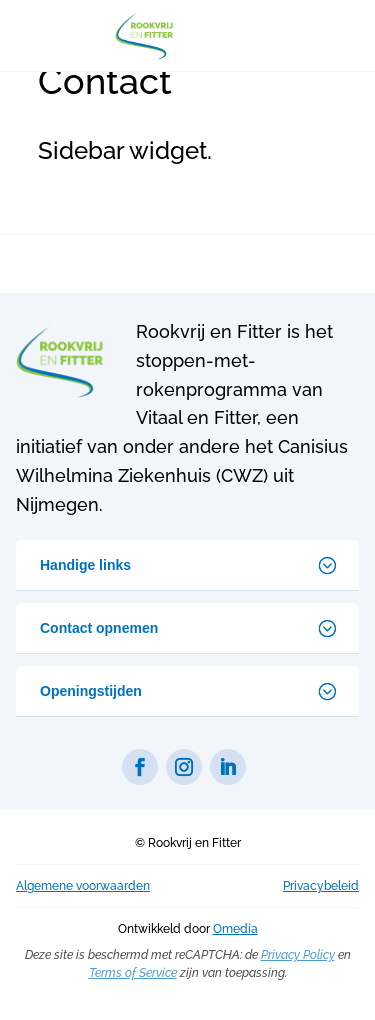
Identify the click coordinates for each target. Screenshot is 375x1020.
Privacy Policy (298, 955)
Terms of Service (133, 973)
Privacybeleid (321, 886)
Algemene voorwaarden (83, 886)
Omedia (235, 929)
